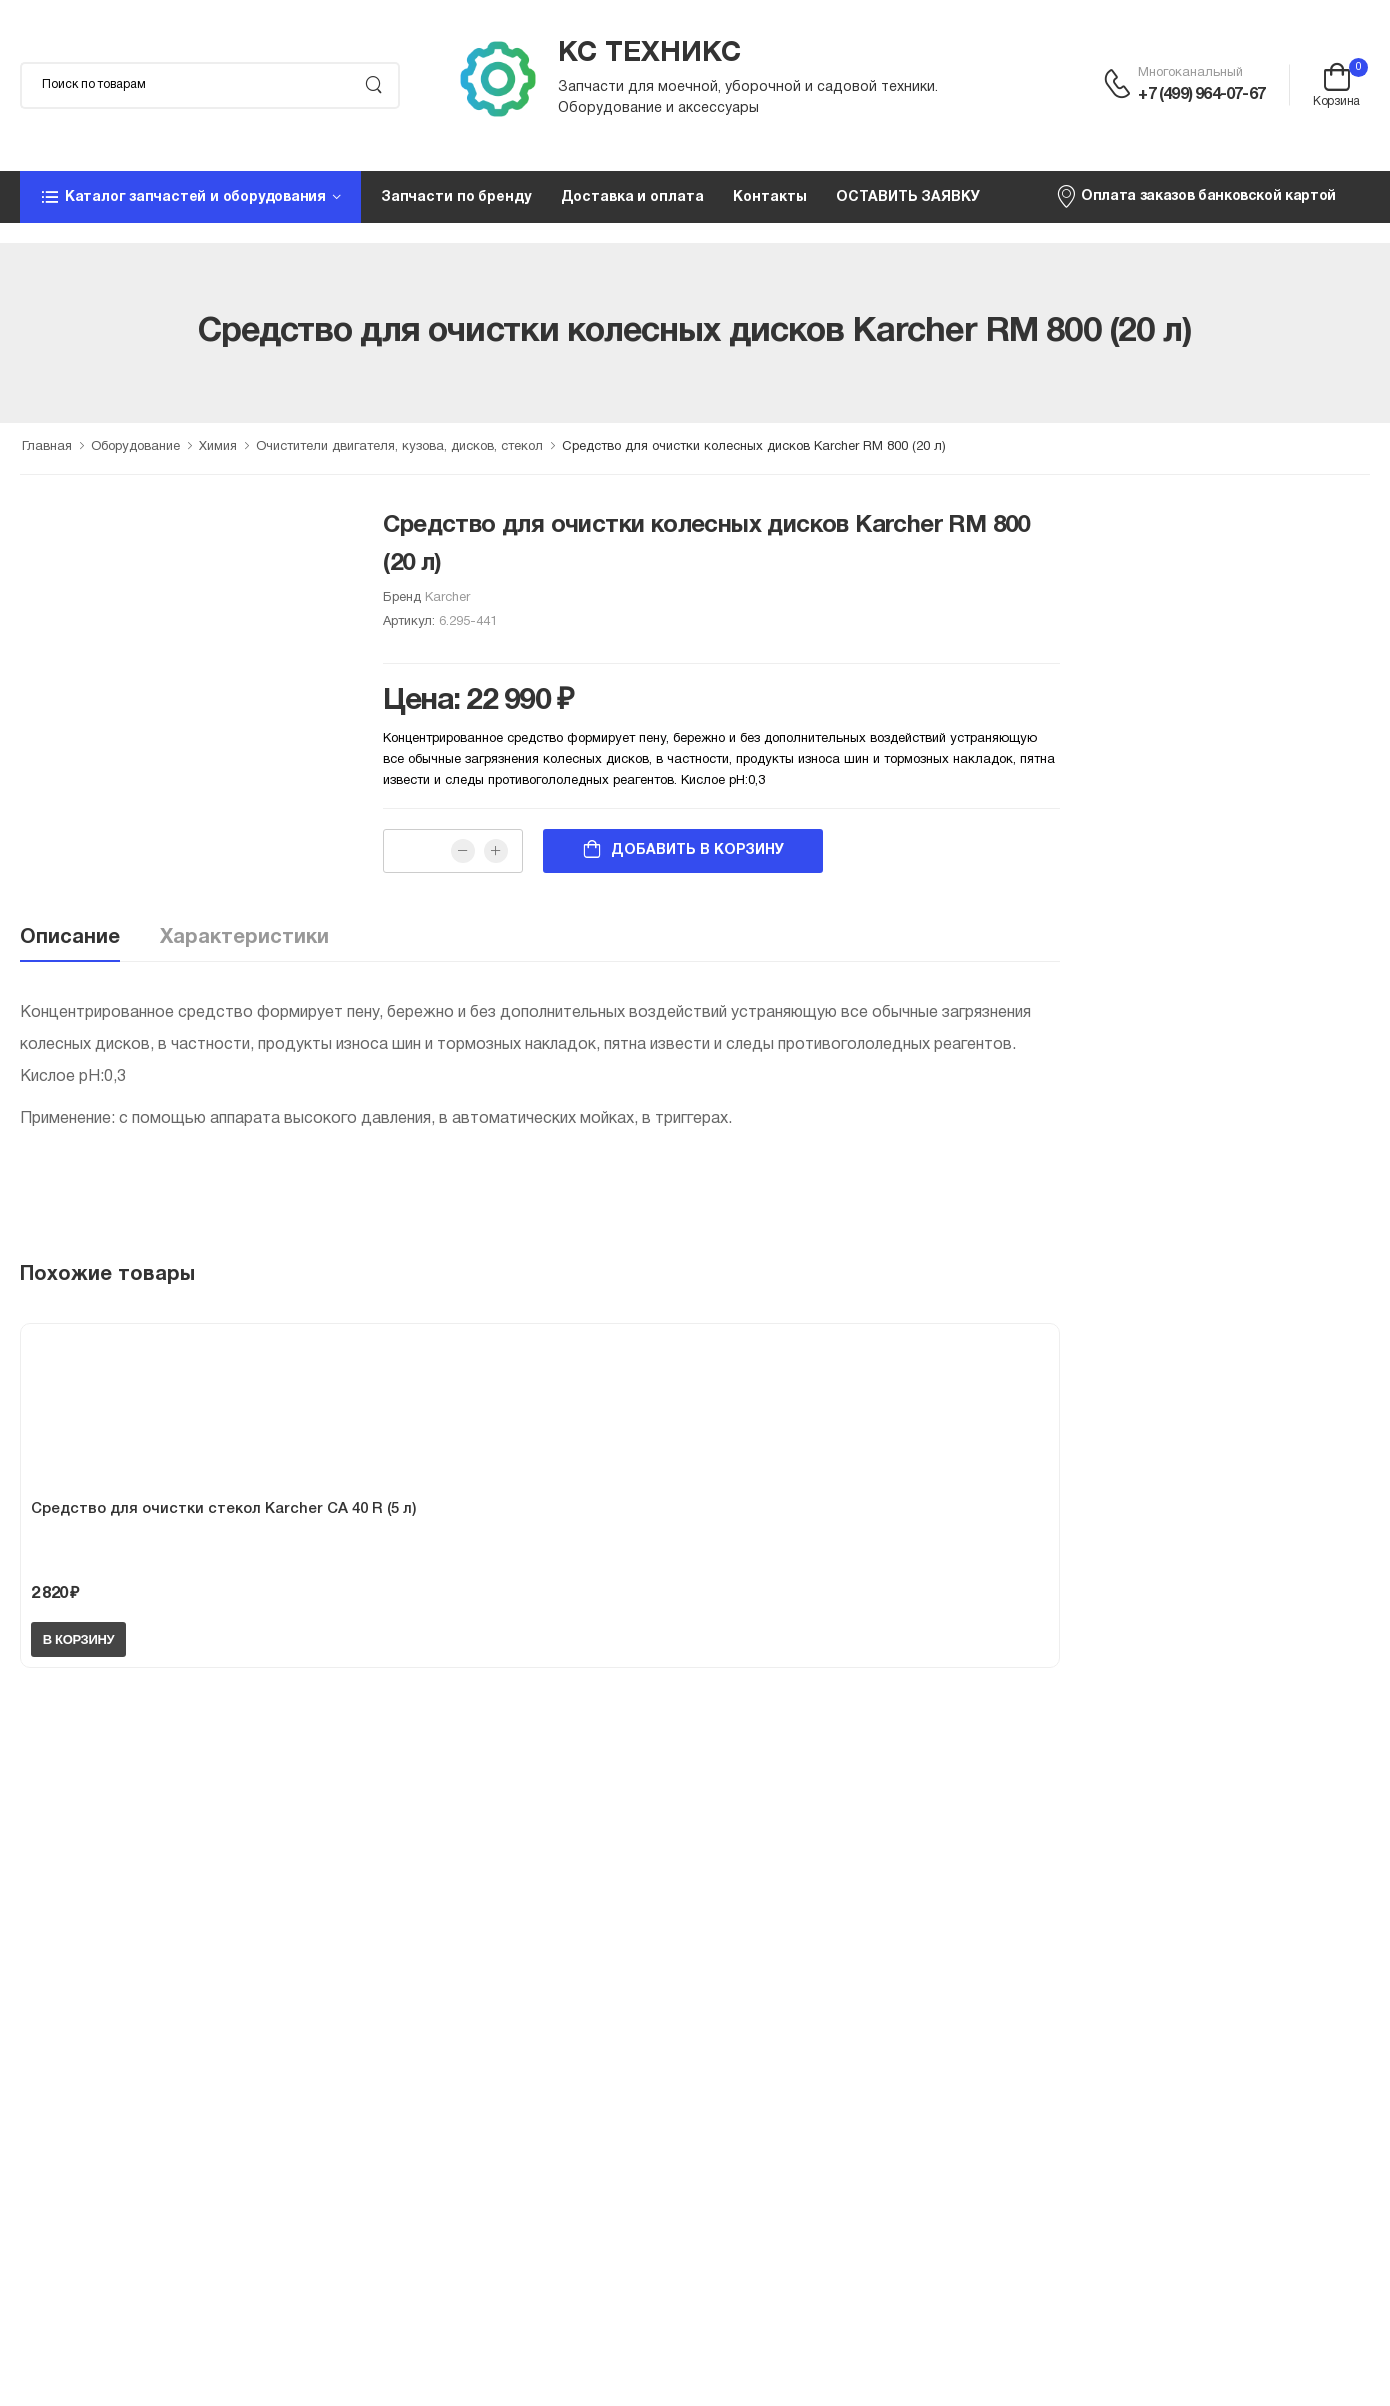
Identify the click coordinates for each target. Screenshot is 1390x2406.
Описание (70, 938)
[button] (190, 197)
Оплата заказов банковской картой (1195, 196)
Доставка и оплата (632, 197)
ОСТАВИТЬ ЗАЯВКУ (907, 197)
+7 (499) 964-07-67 (1201, 95)
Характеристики (244, 938)
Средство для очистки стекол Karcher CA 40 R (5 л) (223, 1509)
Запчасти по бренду (456, 197)
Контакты (769, 197)
